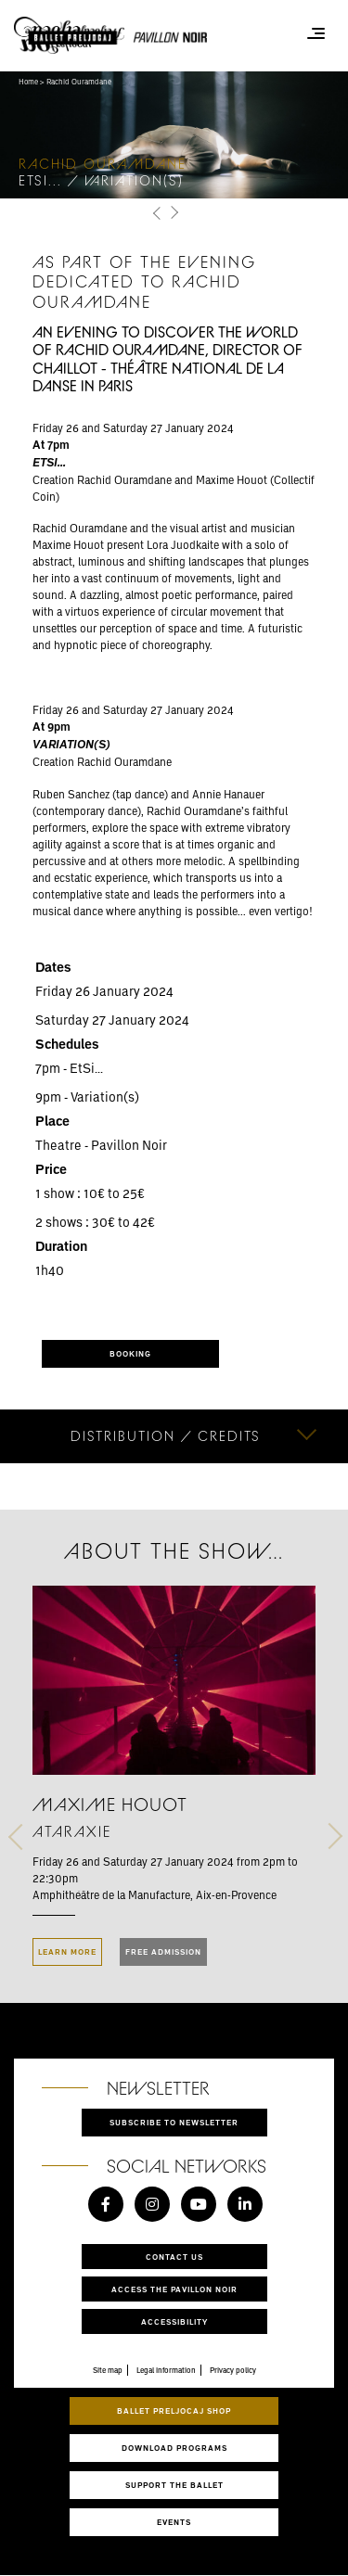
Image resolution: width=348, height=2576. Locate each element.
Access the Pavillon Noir (174, 2289)
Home (28, 81)
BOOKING (130, 1353)
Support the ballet (174, 2485)
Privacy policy (233, 2370)
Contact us (174, 2256)
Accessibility (174, 2321)
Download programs (174, 2447)
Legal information (166, 2370)
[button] (158, 213)
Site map (107, 2370)
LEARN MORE (67, 1951)
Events (174, 2522)
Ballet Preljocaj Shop (174, 2410)
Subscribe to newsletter (174, 2122)
